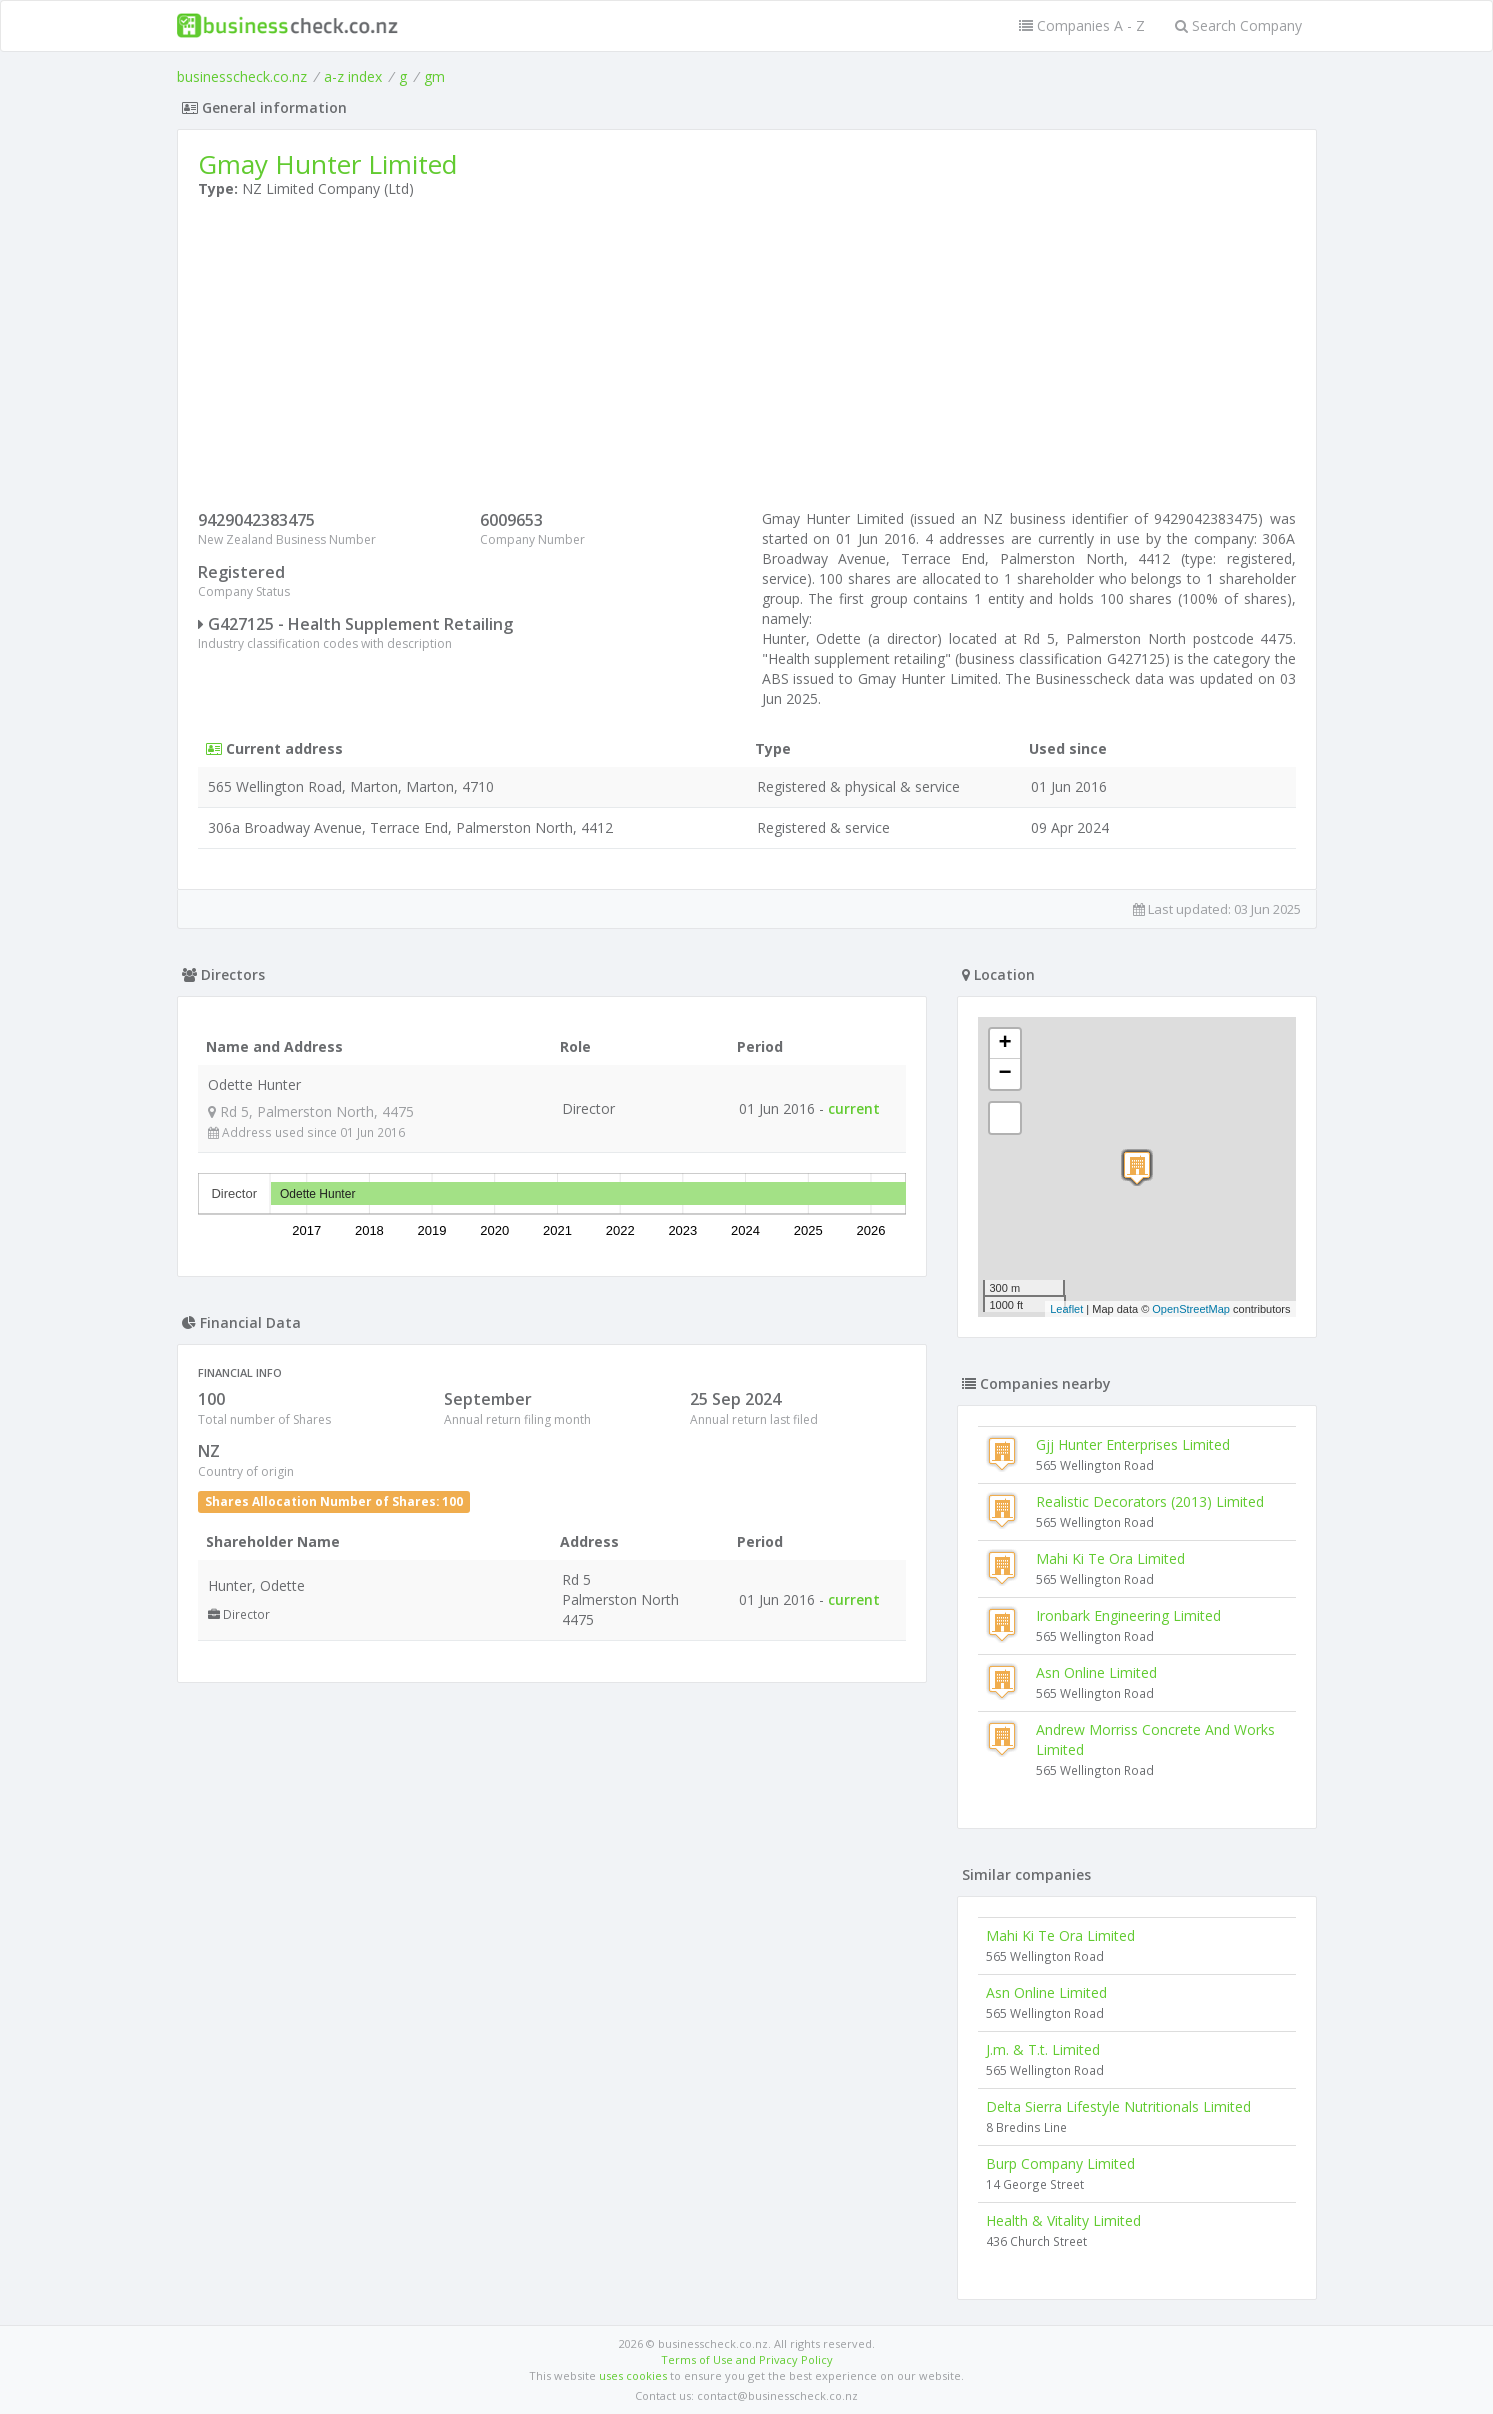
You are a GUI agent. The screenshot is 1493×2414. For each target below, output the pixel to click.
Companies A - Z (1082, 25)
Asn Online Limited (1096, 1672)
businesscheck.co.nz (242, 76)
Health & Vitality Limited (1063, 2220)
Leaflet (1066, 1309)
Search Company (1238, 25)
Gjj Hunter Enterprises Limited (1133, 1444)
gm (434, 76)
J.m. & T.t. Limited (1043, 2049)
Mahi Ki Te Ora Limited (1110, 1558)
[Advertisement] (747, 359)
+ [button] (1004, 1044)
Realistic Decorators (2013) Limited (1150, 1501)
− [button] (1004, 1074)
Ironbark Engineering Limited (1128, 1615)
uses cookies (633, 2375)
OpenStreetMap (1191, 1309)
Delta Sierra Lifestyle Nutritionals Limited (1118, 2106)
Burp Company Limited (1060, 2163)
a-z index (353, 76)
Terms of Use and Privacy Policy (747, 2359)
